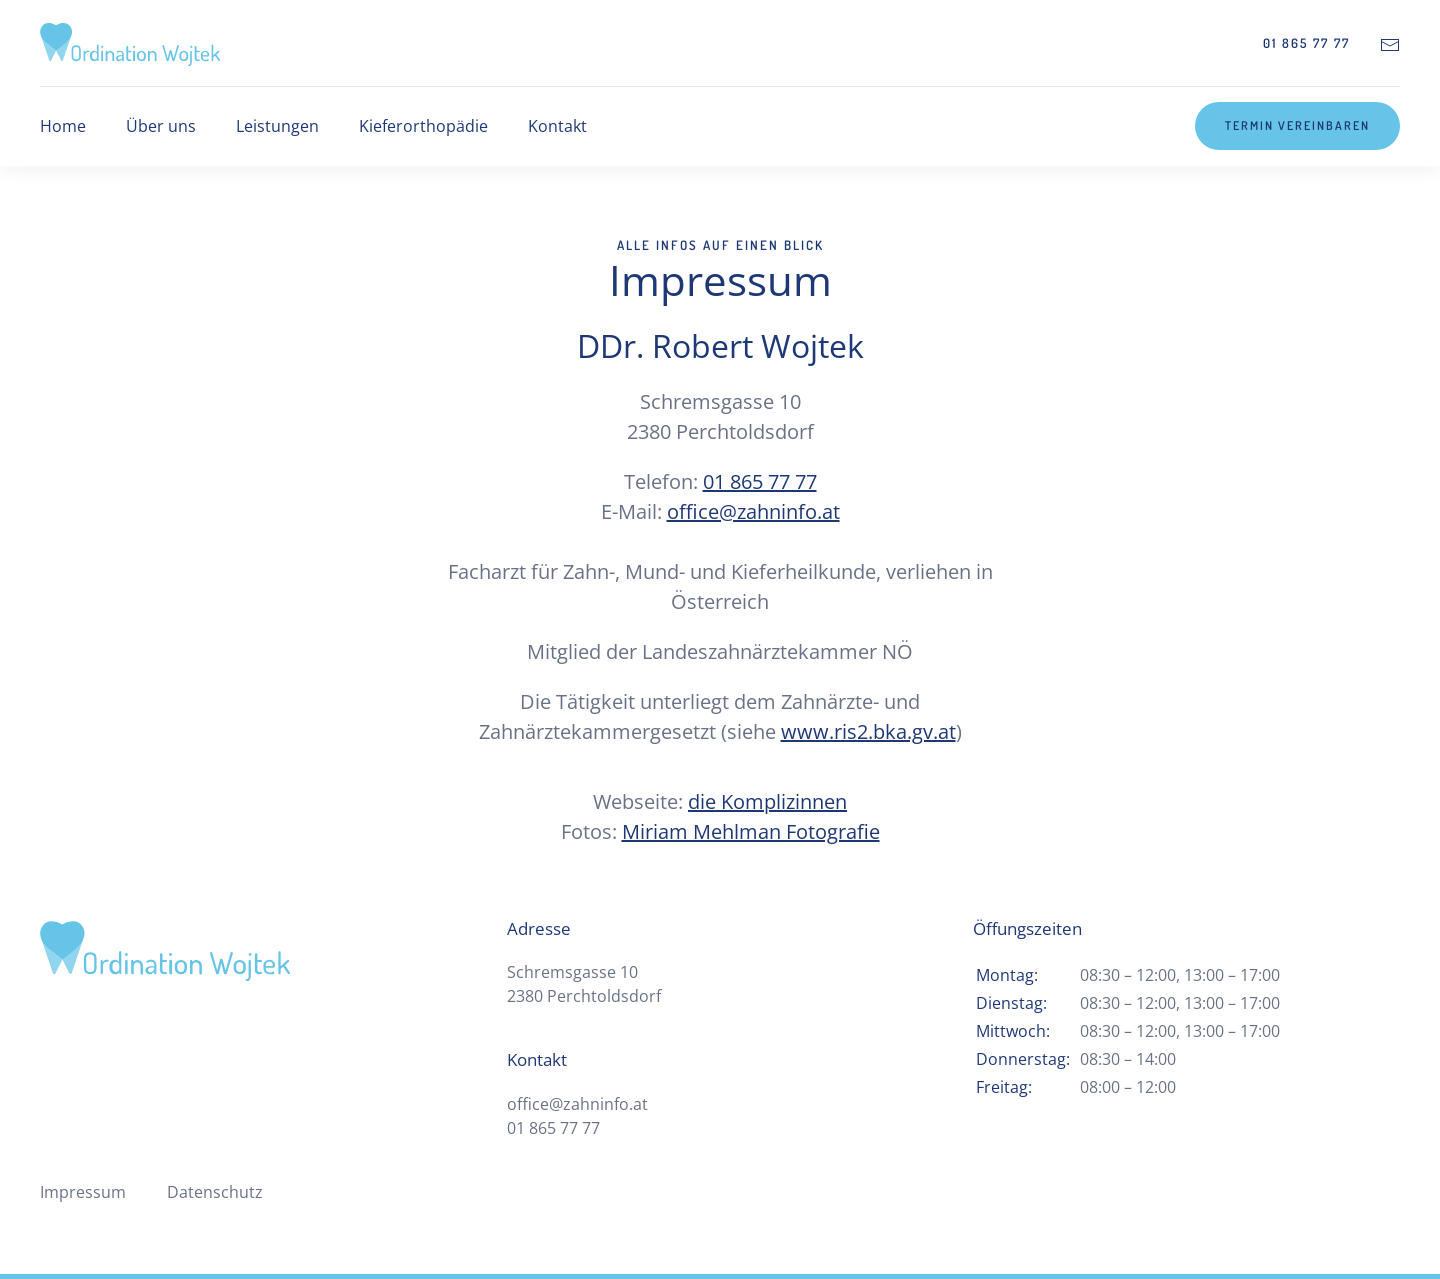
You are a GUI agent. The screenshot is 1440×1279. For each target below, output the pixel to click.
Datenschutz (215, 1192)
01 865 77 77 (1306, 43)
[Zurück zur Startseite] (130, 43)
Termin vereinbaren (1297, 125)
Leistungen (277, 126)
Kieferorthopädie (423, 126)
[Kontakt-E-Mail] (1390, 43)
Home (63, 126)
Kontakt (557, 126)
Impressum (83, 1192)
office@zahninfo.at (753, 511)
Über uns (161, 126)
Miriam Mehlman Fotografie (751, 831)
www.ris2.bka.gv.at (868, 731)
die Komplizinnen (767, 801)
